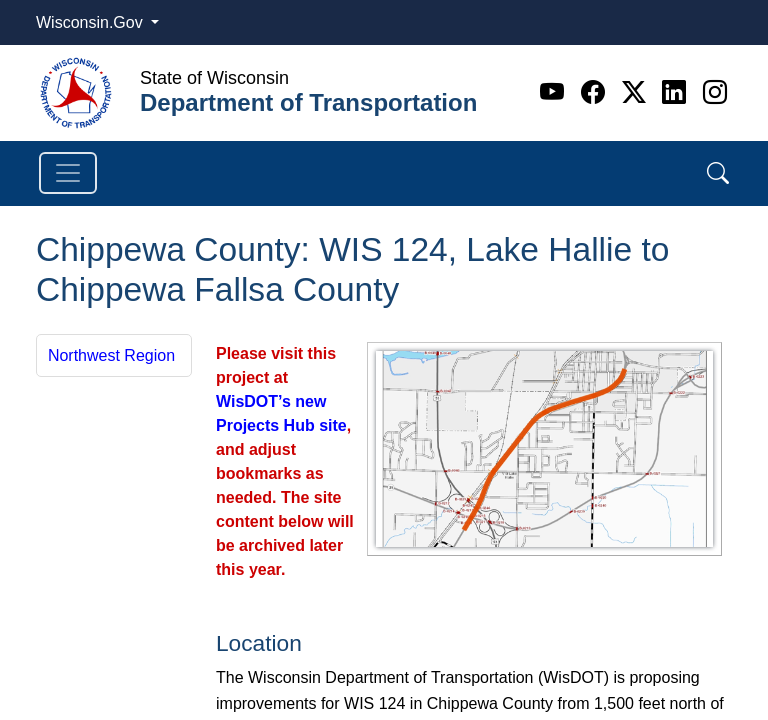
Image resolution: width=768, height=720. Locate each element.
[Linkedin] (677, 92)
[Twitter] (637, 92)
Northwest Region (111, 355)
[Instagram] (715, 92)
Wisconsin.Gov (91, 22)
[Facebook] (596, 92)
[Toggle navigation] (68, 173)
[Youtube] (555, 92)
